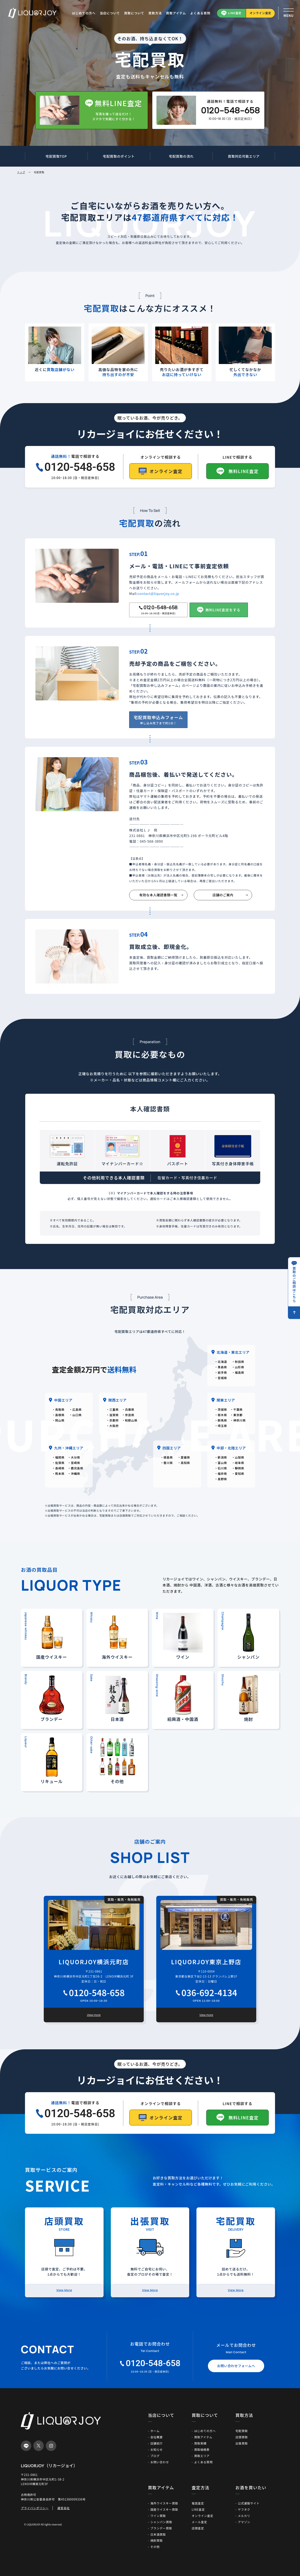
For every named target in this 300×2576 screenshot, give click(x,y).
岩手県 (222, 1372)
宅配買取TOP (56, 156)
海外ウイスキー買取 (164, 2503)
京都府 (114, 1420)
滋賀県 (114, 1415)
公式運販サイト (249, 2503)
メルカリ (244, 2516)
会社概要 (156, 2437)
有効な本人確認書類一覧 (161, 894)
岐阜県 (239, 1463)
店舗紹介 (156, 2443)
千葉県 (238, 1409)
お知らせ (156, 2449)
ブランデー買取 (161, 2528)
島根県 (60, 1415)
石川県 (222, 1468)
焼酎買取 (156, 2541)
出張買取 (241, 2443)
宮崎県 (75, 1463)
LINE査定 (234, 13)
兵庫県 (129, 1409)
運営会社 (63, 2508)
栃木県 (222, 1415)
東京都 (238, 1415)
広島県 (77, 1409)
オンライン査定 (260, 13)
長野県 (222, 1479)
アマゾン (244, 2522)
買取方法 (155, 13)
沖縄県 (75, 1473)
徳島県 (168, 1457)
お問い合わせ (159, 2462)
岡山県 (60, 1420)
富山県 (222, 1463)
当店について (110, 13)
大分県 (75, 1457)
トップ (21, 172)
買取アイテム (176, 13)
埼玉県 (222, 1426)
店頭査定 (198, 2528)
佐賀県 (60, 1463)
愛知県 (239, 1473)
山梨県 (239, 1457)
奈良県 (129, 1415)
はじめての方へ (83, 13)
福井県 (222, 1473)
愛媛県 (185, 1457)
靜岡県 (239, 1468)
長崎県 (60, 1468)
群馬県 (222, 1420)
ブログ (155, 2456)
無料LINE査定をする (222, 609)
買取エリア (202, 2456)
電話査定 (198, 2503)
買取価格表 (202, 2449)
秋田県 (239, 1362)
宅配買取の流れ (181, 156)
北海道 (222, 1362)
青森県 (222, 1367)
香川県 (168, 1463)
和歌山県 (131, 1420)
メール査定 (199, 2522)
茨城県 (222, 1409)
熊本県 (60, 1473)
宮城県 (222, 1378)
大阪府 (114, 1426)
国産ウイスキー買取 (164, 2509)
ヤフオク (244, 2509)
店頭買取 (241, 2437)
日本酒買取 (158, 2534)
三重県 (114, 1409)
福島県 (239, 1372)
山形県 (239, 1367)
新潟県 (222, 1457)
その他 (155, 2547)
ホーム (155, 2431)
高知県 (185, 1463)
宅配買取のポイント (119, 156)
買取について (134, 13)
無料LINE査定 (244, 471)
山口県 (77, 1415)
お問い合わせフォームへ (236, 2365)
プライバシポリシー (35, 2508)
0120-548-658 (79, 467)
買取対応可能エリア (244, 156)
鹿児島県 (77, 1468)
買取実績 (200, 2443)
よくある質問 (200, 13)
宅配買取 (241, 2431)
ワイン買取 (158, 2516)
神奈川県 (239, 1420)
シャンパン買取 (161, 2522)
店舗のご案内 (230, 894)
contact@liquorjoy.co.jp (158, 593)
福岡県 (60, 1457)
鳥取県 (60, 1409)
